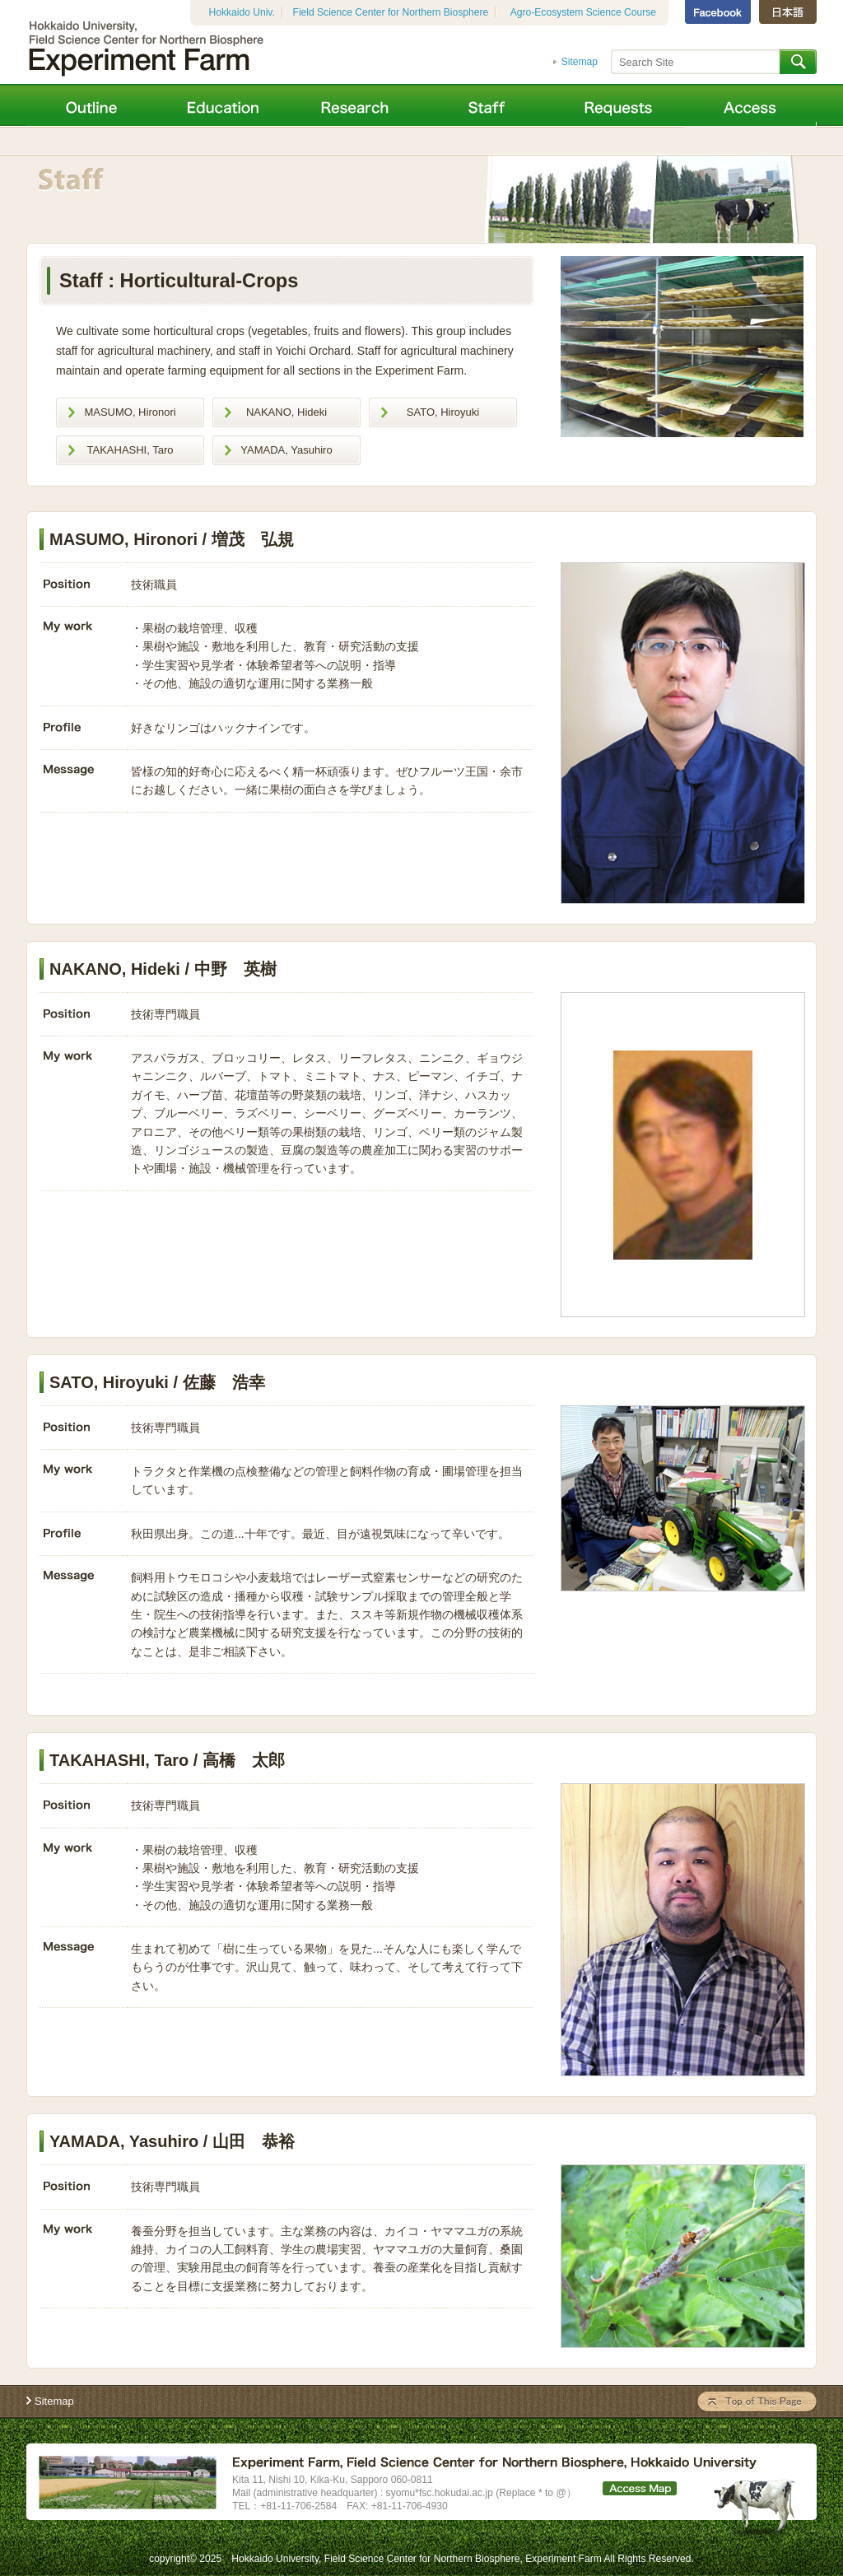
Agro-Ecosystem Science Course (583, 12)
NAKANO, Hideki (286, 412)
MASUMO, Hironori (129, 412)
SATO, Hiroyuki (443, 412)
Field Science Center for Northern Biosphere (391, 12)
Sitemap (579, 62)
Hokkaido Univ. (242, 12)
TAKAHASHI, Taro (130, 450)
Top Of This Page (757, 2402)
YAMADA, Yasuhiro (286, 450)
